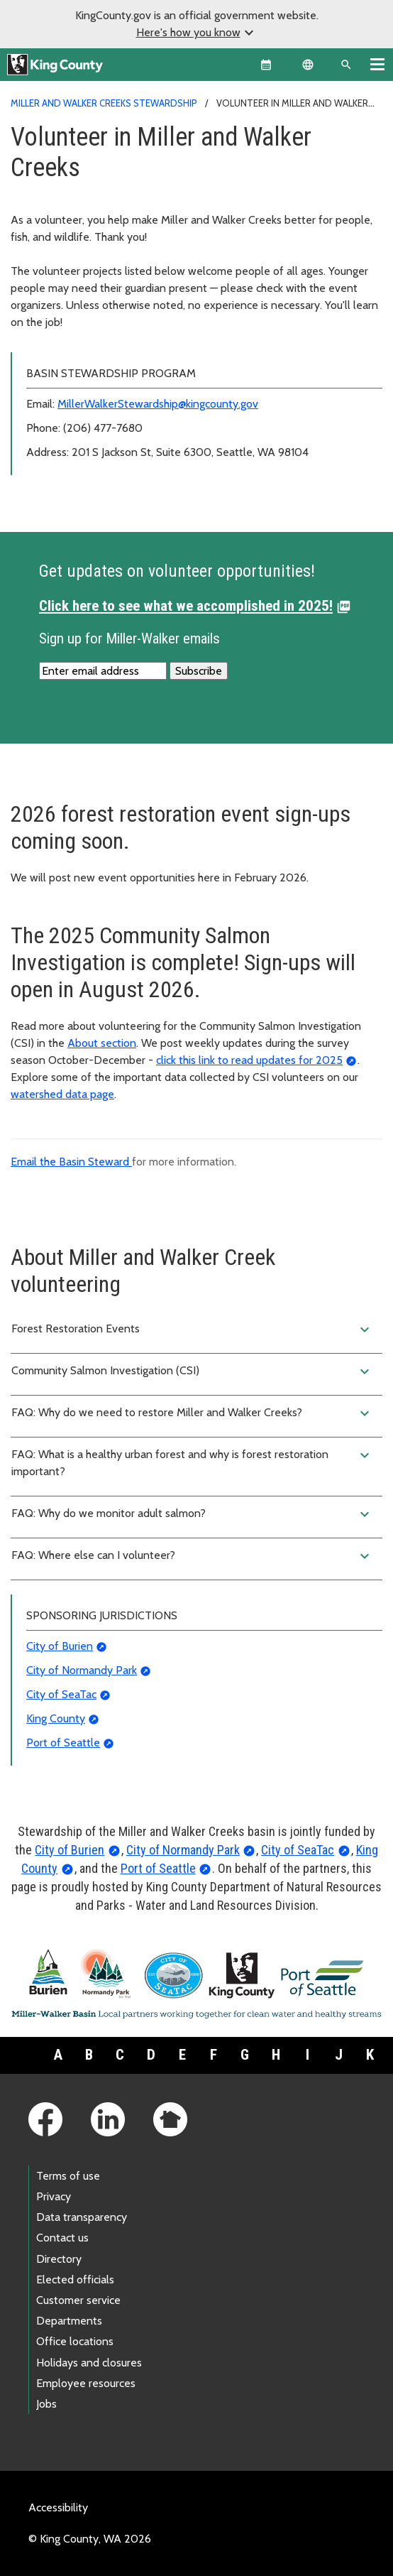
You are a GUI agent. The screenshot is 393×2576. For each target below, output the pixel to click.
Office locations (75, 2341)
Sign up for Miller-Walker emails (129, 638)
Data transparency (81, 2217)
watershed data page (62, 1094)
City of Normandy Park (81, 1670)
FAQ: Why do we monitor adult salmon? (192, 1514)
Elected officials (75, 2279)
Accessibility (58, 2507)
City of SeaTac (61, 1694)
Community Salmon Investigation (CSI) (192, 1371)
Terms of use (68, 2176)
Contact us (62, 2237)
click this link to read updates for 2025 (249, 1060)
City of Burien (59, 1646)
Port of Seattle (63, 1742)
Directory (59, 2259)
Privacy (53, 2196)
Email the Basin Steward (71, 1161)
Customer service (78, 2300)
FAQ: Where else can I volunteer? (192, 1556)
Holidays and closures (89, 2362)
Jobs (46, 2404)
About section (101, 1043)
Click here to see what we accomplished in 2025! (186, 605)
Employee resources (85, 2383)
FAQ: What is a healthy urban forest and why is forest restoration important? (192, 1462)
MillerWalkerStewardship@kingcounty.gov (157, 404)
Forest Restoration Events (192, 1329)
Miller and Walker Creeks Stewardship (104, 103)
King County (55, 1718)
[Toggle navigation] (377, 64)
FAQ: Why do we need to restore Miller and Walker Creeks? (192, 1413)
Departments (69, 2320)
